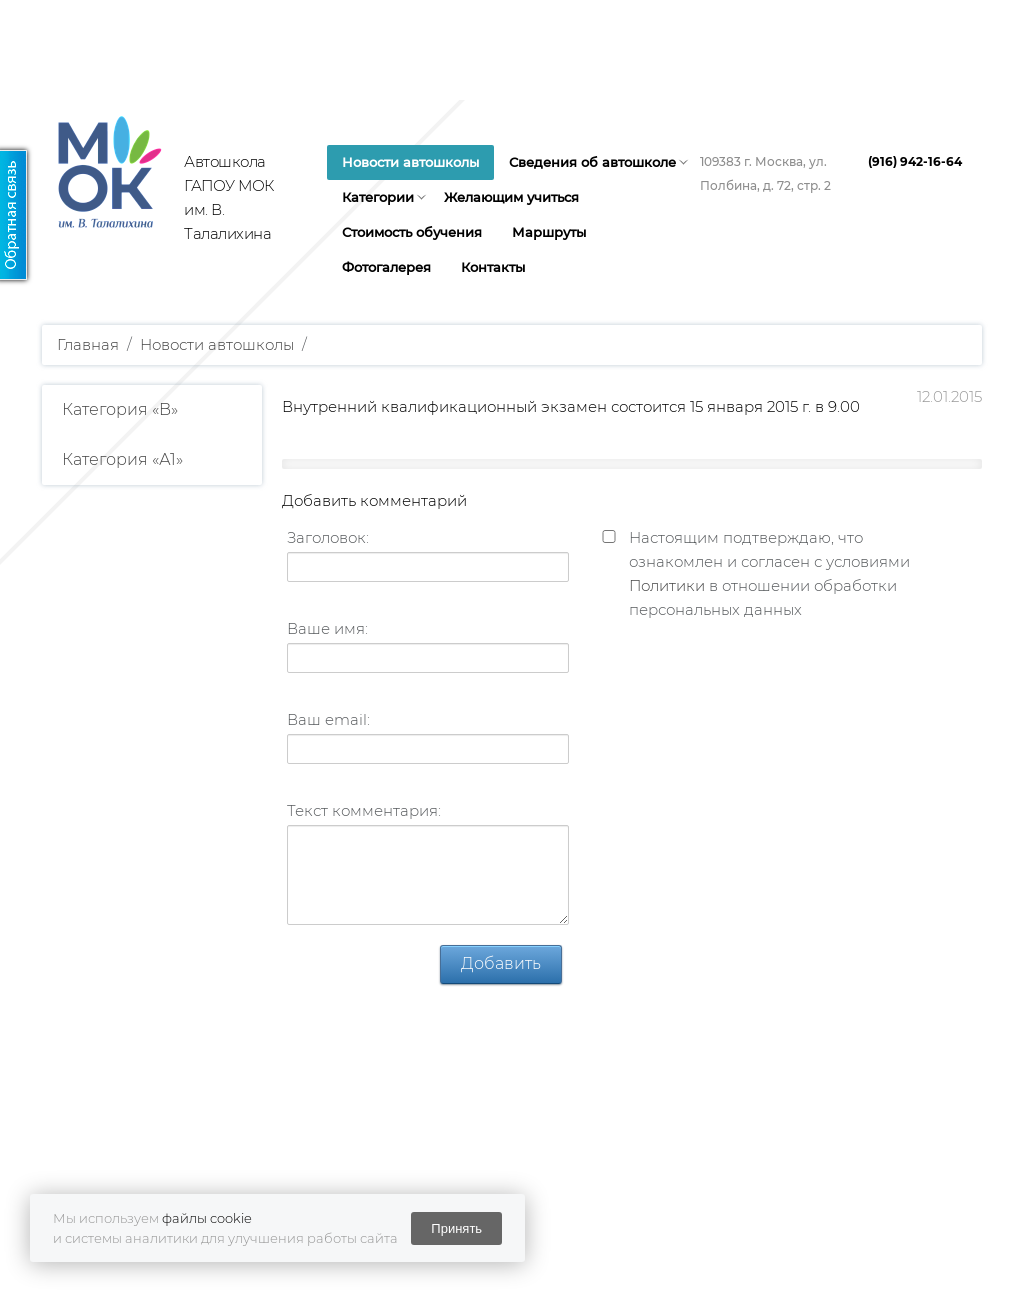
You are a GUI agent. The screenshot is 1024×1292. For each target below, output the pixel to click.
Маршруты (549, 232)
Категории (378, 197)
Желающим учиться (511, 197)
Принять (456, 1228)
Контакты (493, 267)
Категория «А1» (122, 459)
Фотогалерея (386, 267)
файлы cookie (207, 1218)
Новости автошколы (410, 162)
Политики (667, 585)
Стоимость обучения (412, 232)
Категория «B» (120, 409)
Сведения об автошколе (592, 162)
